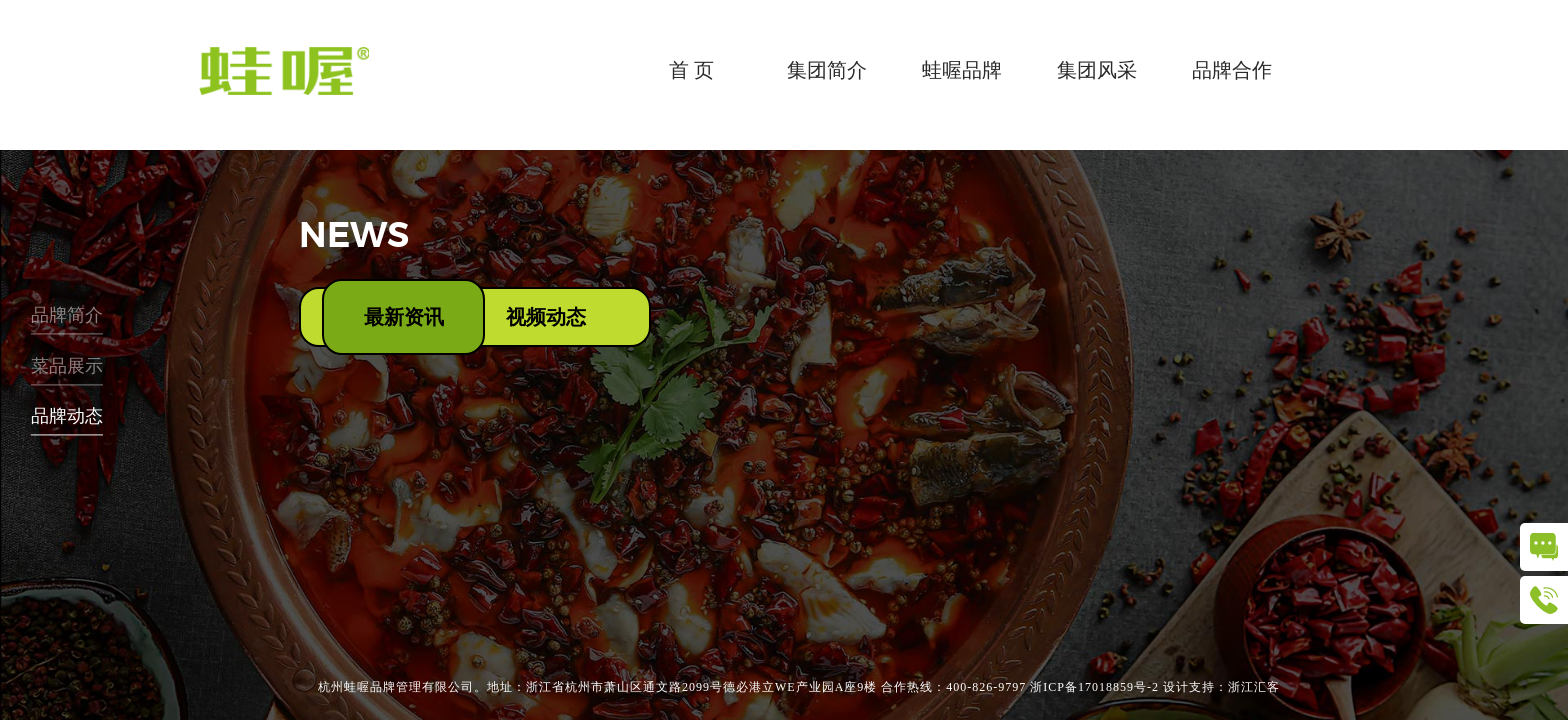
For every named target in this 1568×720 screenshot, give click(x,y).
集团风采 (1097, 70)
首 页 (691, 70)
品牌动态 (67, 417)
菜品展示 (67, 366)
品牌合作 (1232, 70)
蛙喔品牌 (962, 70)
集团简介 (827, 70)
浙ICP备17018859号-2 (1094, 687)
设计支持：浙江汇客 (1221, 687)
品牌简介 (67, 316)
